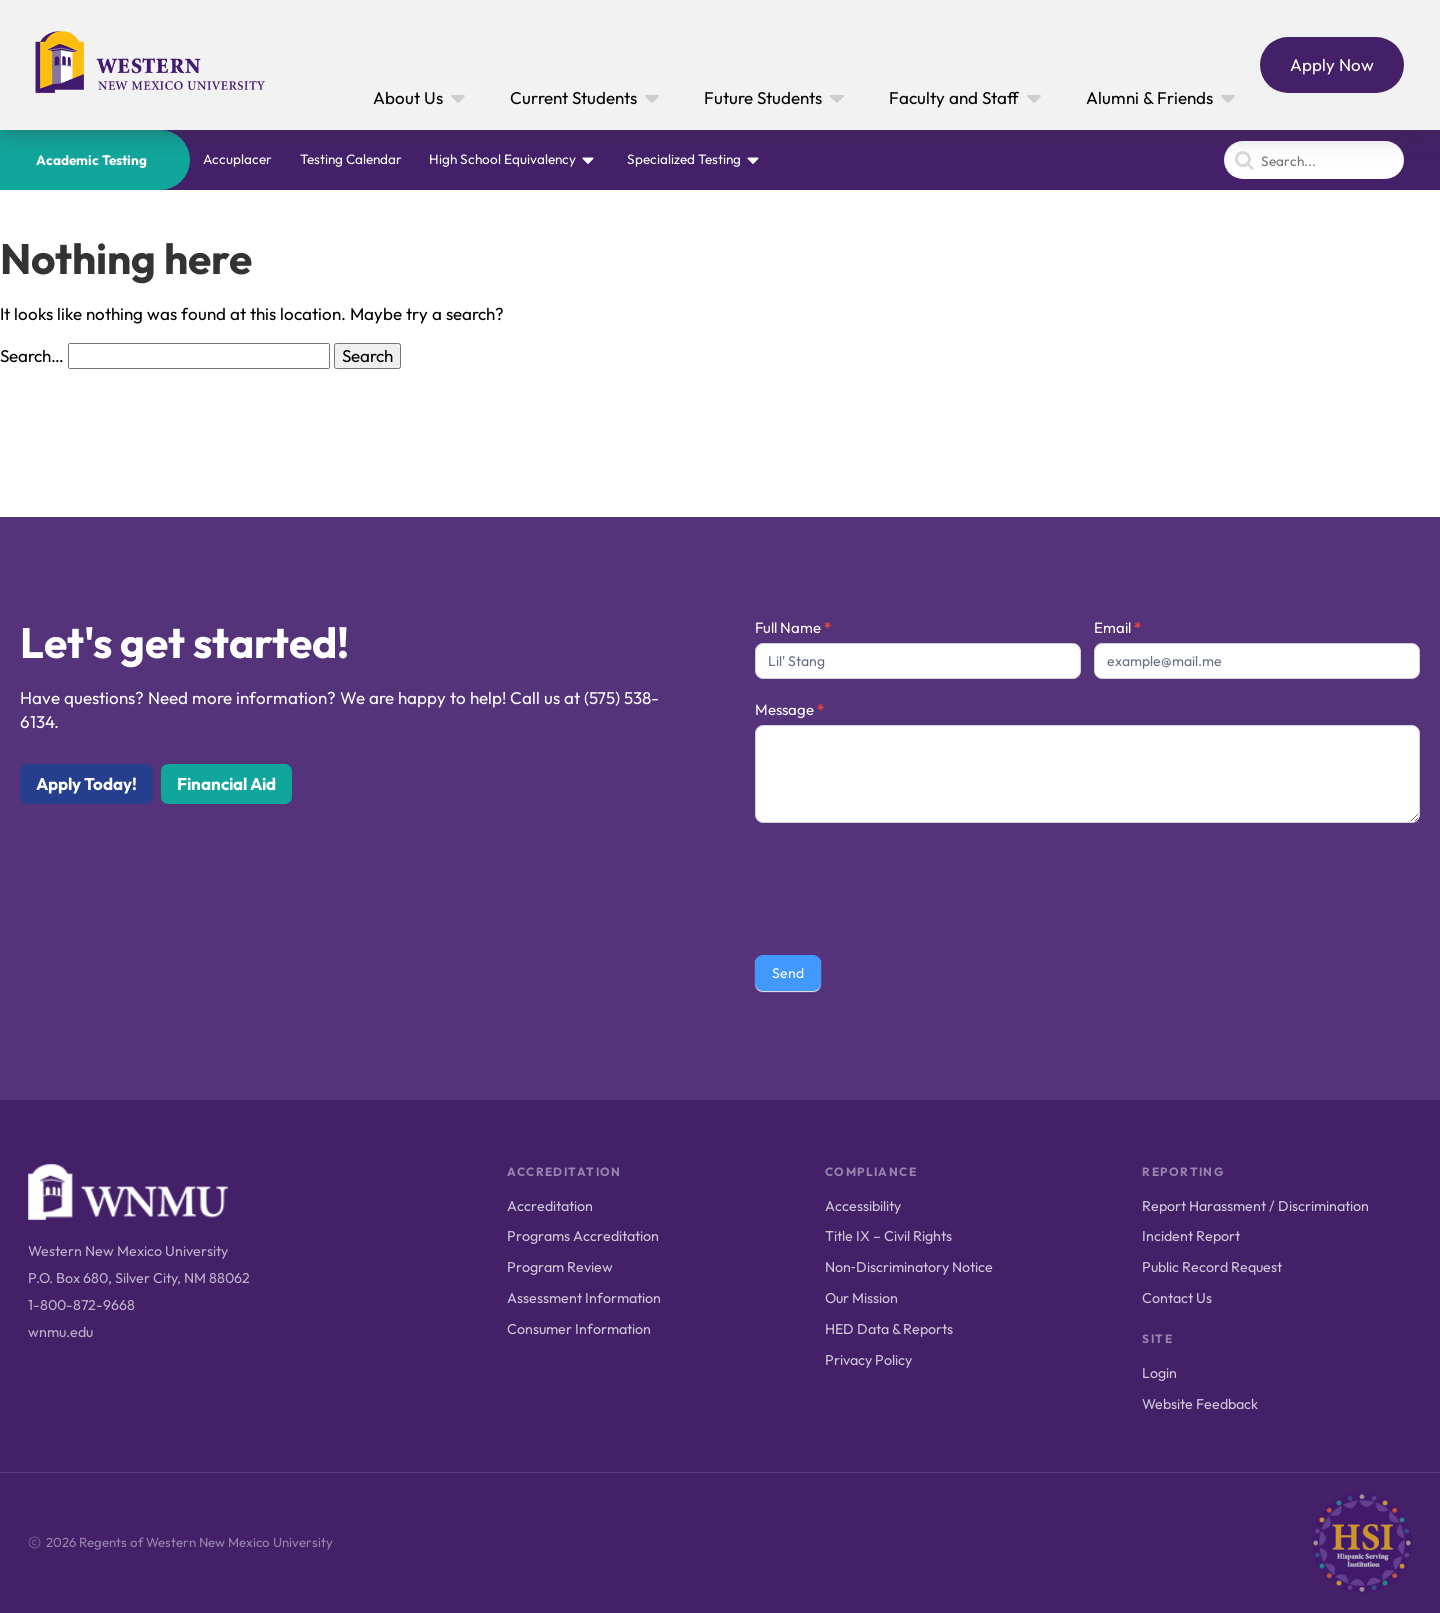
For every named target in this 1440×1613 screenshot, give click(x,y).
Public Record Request (1212, 1267)
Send (788, 973)
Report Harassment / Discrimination (1255, 1206)
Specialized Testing (684, 159)
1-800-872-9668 (81, 1305)
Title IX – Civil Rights (888, 1236)
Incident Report (1191, 1236)
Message (789, 709)
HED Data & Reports (889, 1329)
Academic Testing (91, 160)
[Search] (1314, 160)
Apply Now (1332, 64)
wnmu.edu (60, 1332)
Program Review (560, 1267)
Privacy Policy (868, 1360)
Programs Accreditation (583, 1236)
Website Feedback (1200, 1404)
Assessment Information (584, 1298)
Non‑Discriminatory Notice (909, 1267)
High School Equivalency (502, 159)
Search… (32, 355)
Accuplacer (237, 159)
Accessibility (863, 1206)
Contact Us (1177, 1298)
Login (1159, 1373)
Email (1117, 627)
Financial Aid (226, 783)
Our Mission (861, 1298)
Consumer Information (579, 1329)
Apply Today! (86, 783)
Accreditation (550, 1206)
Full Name (793, 627)
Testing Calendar (351, 159)
